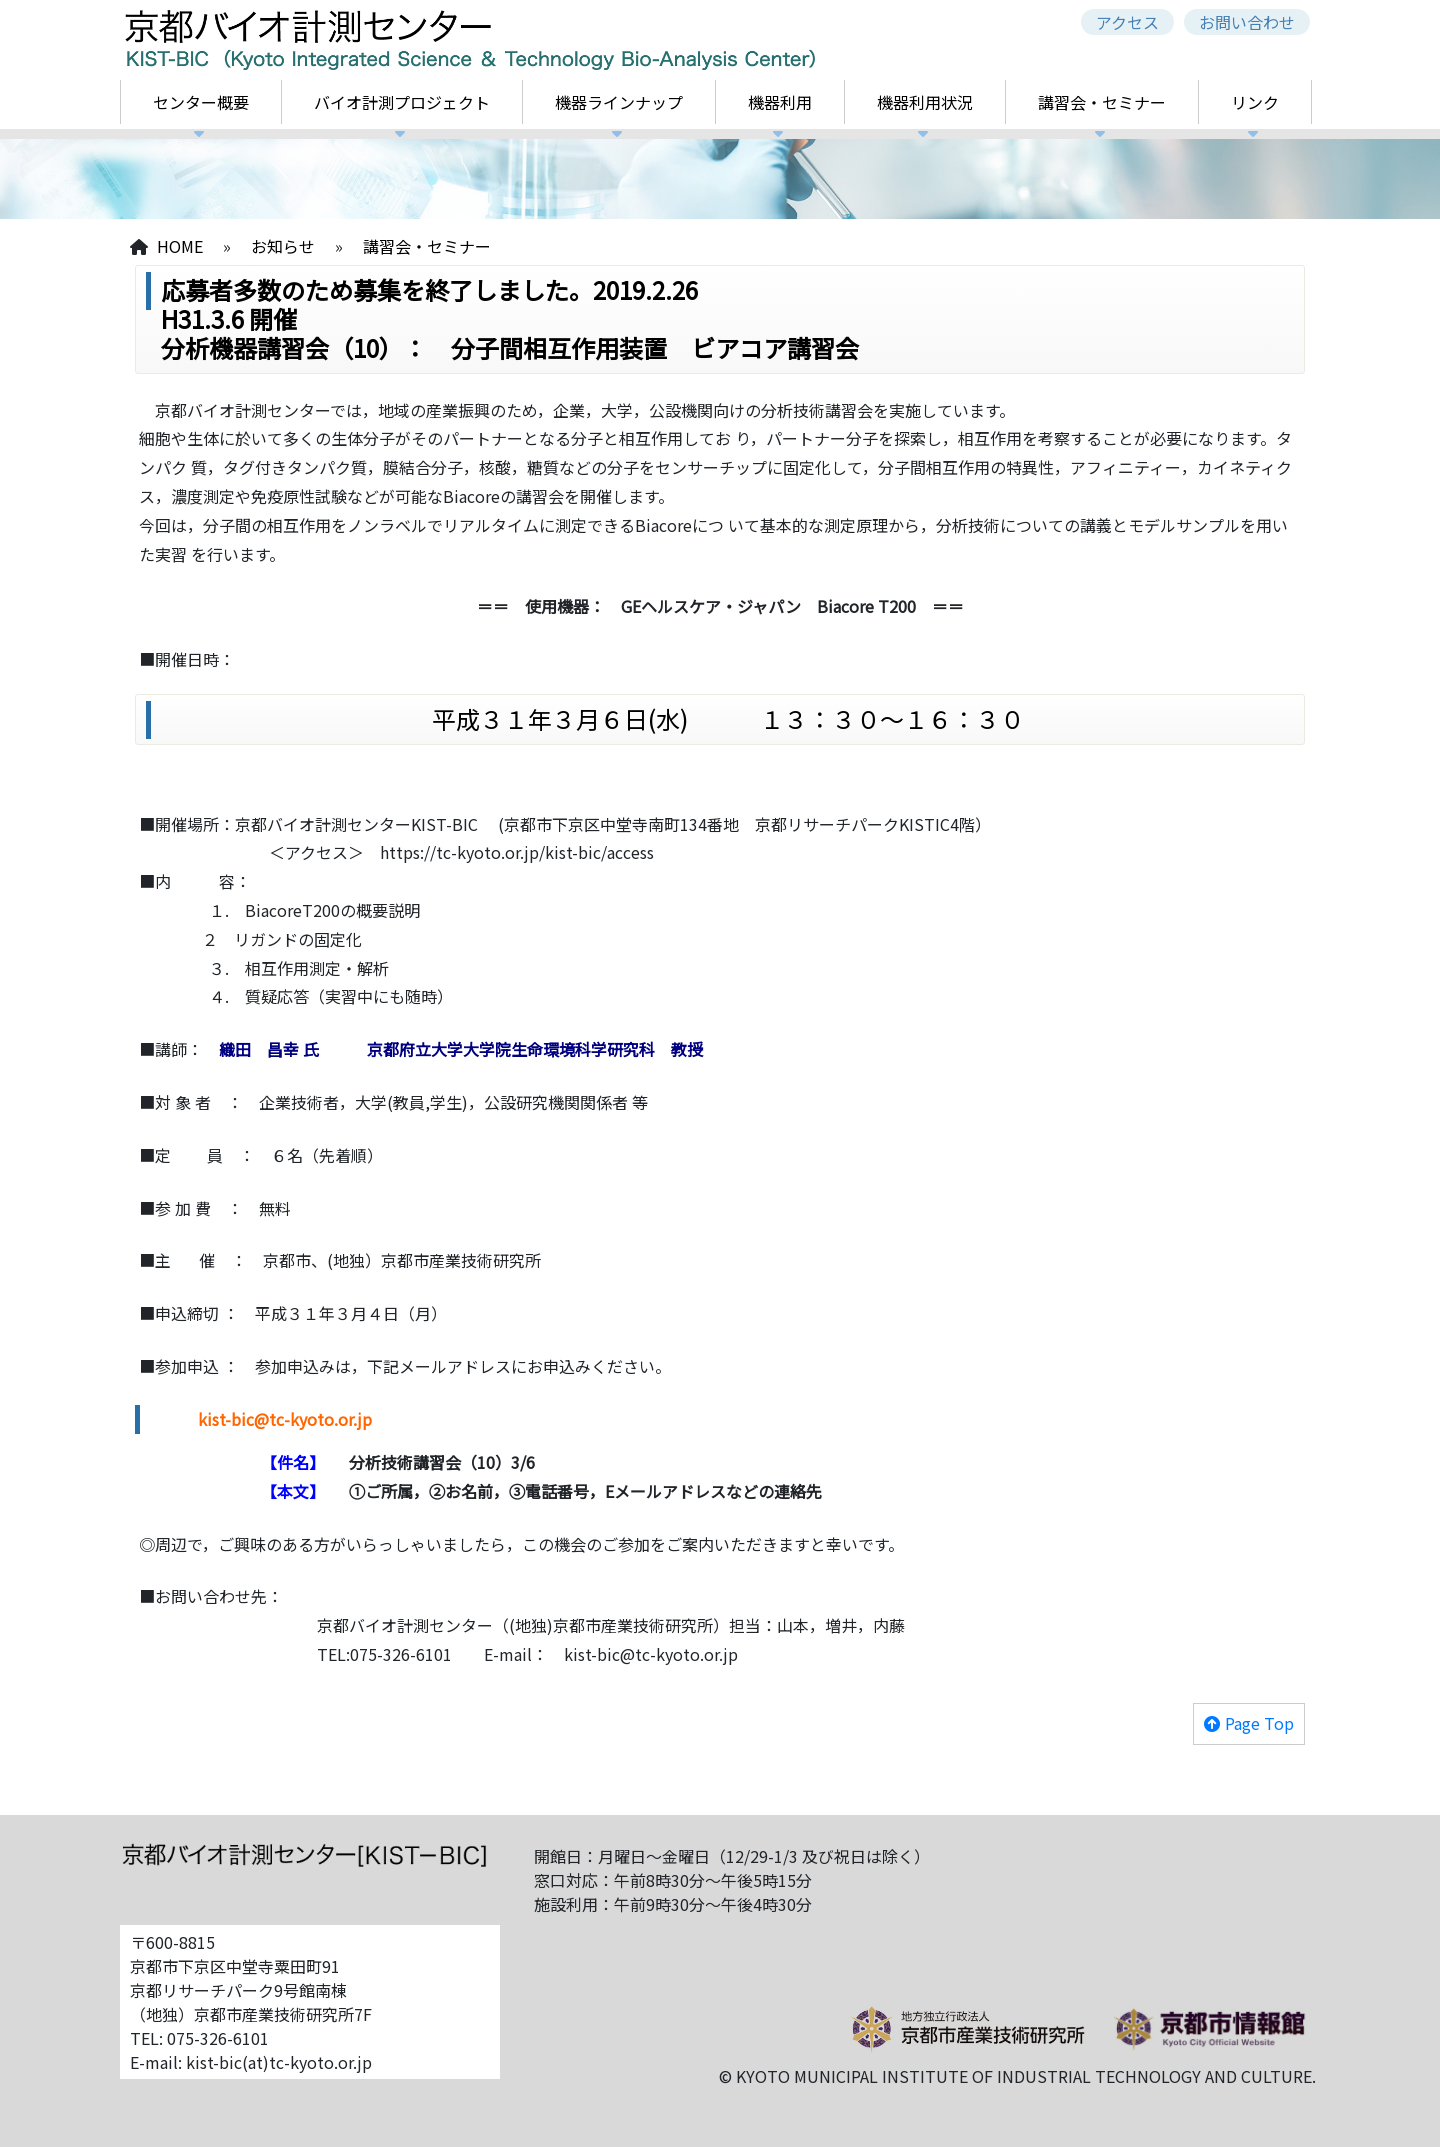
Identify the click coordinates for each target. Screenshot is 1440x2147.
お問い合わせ (1247, 22)
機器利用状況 (925, 102)
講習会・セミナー (1102, 102)
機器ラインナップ (619, 102)
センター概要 (201, 102)
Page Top (1259, 1723)
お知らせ (283, 246)
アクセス (1127, 22)
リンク (1255, 102)
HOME (180, 246)
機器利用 (780, 102)
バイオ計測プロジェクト (402, 102)
